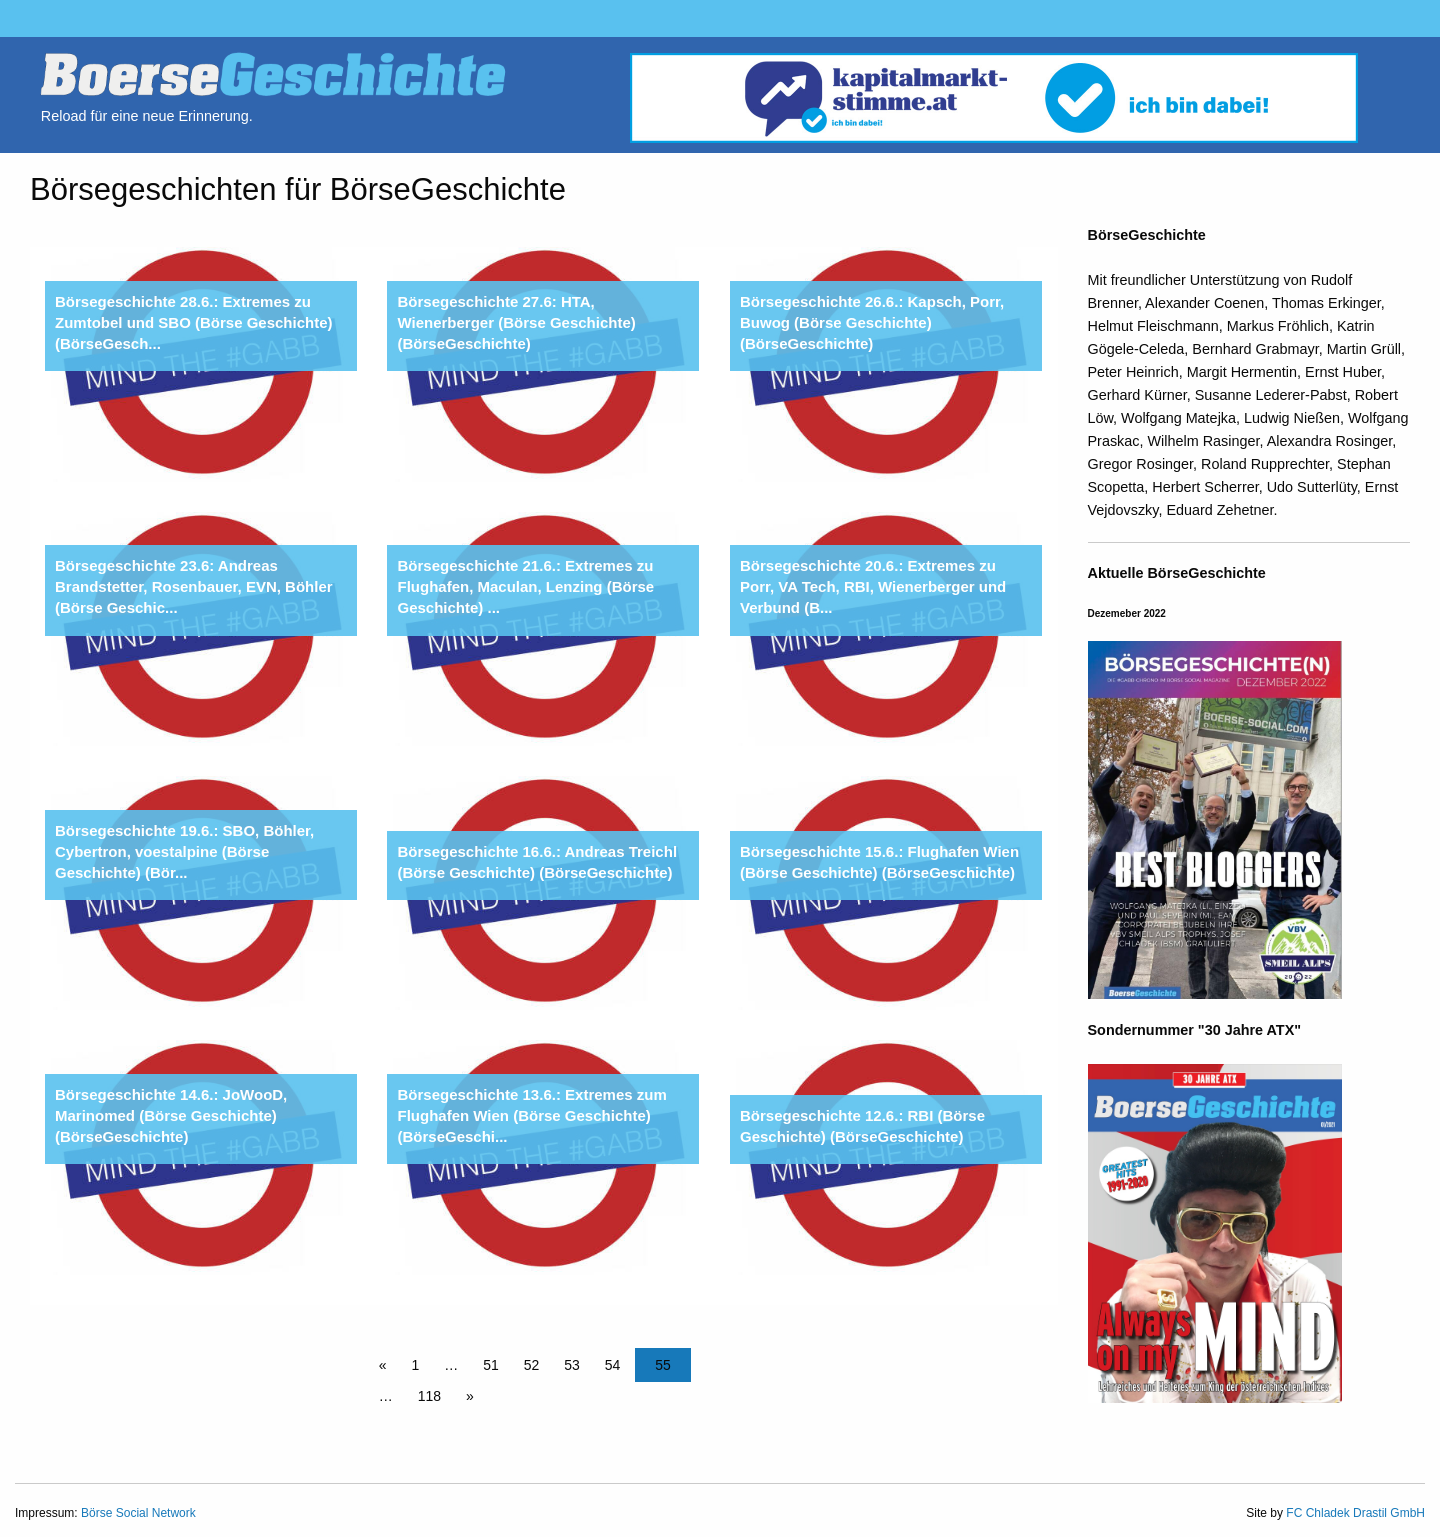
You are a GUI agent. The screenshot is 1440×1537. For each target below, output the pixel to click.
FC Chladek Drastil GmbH (1355, 1513)
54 (613, 1365)
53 (572, 1365)
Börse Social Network (138, 1513)
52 (532, 1365)
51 (491, 1365)
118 (429, 1396)
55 (663, 1365)
